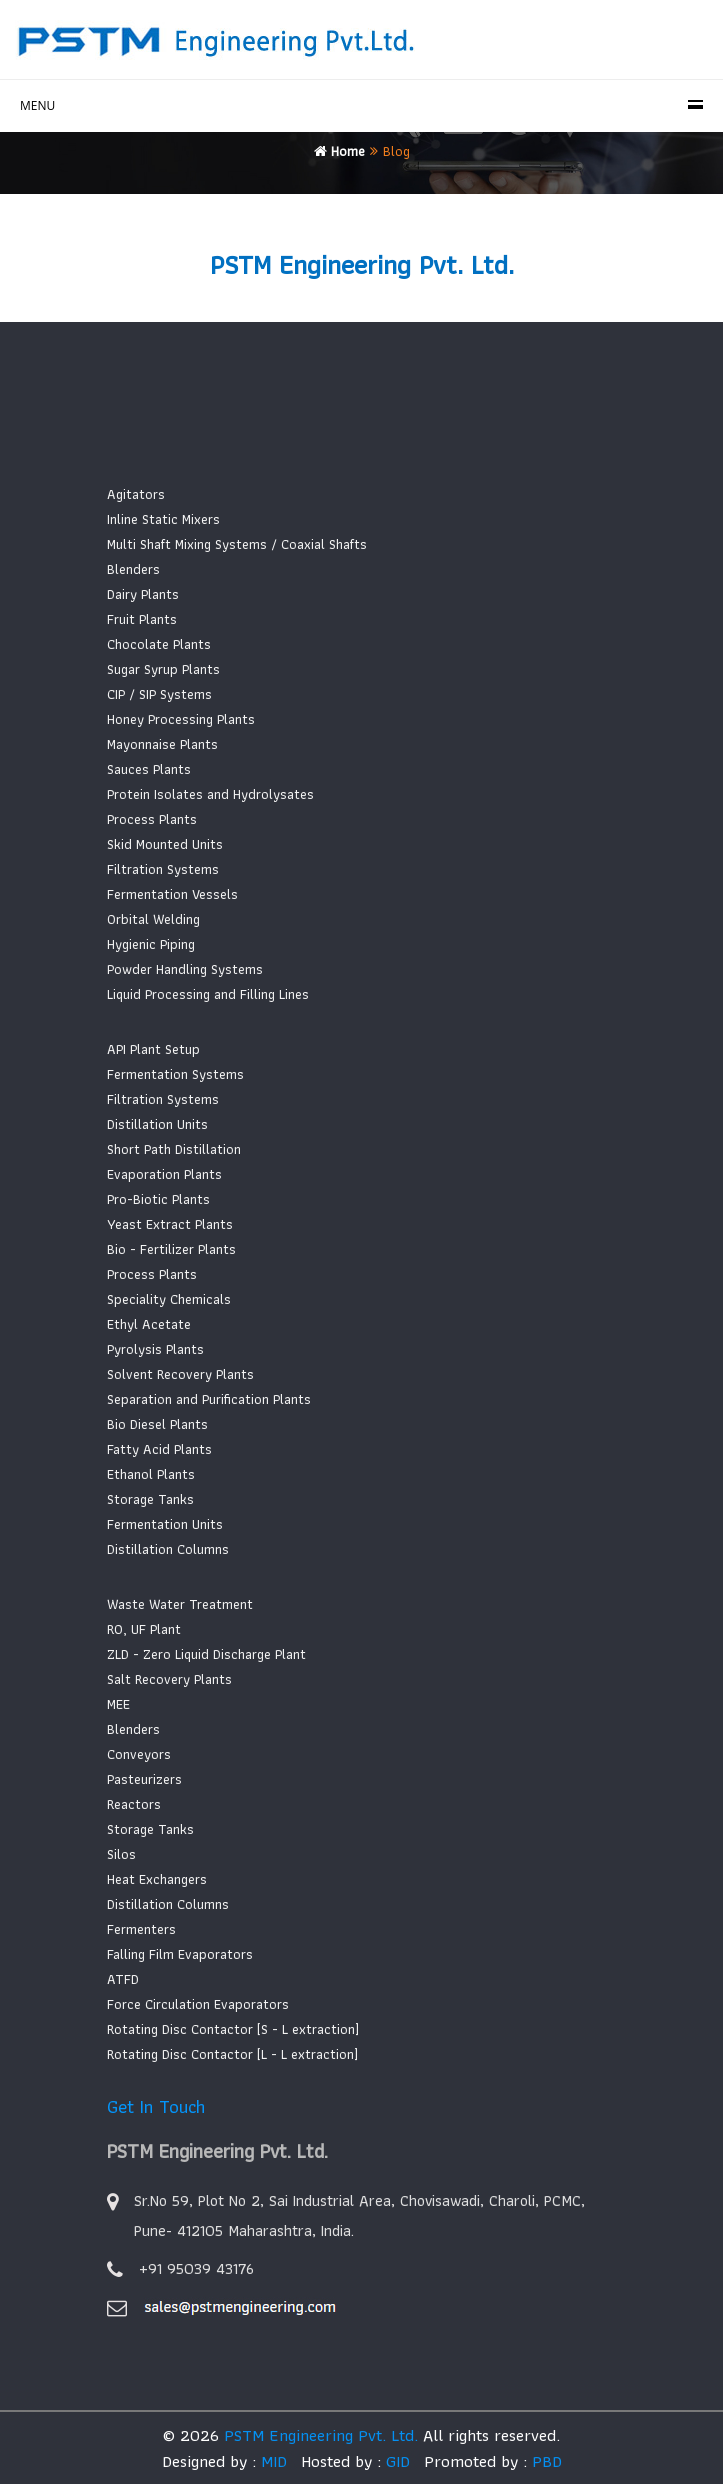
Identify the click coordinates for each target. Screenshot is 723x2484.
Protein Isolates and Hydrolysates (210, 794)
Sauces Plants (149, 769)
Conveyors (139, 1754)
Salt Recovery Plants (169, 1679)
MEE (118, 1704)
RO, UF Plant (144, 1629)
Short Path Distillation (174, 1149)
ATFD (123, 1979)
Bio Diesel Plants (157, 1424)
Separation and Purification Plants (209, 1399)
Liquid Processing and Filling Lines (208, 994)
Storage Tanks (150, 1499)
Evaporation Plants (164, 1174)
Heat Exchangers (157, 1879)
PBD (547, 2461)
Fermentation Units (165, 1524)
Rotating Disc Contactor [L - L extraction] (232, 2054)
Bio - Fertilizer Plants (171, 1249)
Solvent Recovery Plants (180, 1374)
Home (339, 151)
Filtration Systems (163, 869)
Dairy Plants (143, 594)
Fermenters (141, 1929)
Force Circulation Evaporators (198, 2004)
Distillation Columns (168, 1549)
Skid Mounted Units (165, 844)
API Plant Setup (153, 1049)
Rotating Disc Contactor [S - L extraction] (233, 2029)
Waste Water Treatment (180, 1604)
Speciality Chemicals (169, 1299)
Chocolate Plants (159, 644)
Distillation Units (157, 1124)
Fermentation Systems (175, 1074)
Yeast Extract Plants (170, 1224)
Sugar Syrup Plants (163, 669)
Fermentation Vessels (172, 894)
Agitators (136, 494)
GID (395, 2461)
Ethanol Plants (151, 1474)
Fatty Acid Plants (159, 1449)
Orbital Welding (153, 919)
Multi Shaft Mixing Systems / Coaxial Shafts (237, 544)
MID (271, 2461)
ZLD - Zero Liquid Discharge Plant (206, 1654)
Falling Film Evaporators (180, 1954)
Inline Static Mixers (163, 519)
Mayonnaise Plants (162, 744)
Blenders (133, 569)
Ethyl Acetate (149, 1324)
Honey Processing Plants (181, 719)
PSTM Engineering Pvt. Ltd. (321, 2435)
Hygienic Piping (151, 944)
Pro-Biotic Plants (158, 1199)
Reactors (134, 1804)
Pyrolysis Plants (155, 1349)
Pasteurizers (144, 1779)
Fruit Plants (142, 619)
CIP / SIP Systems (159, 694)
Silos (121, 1854)
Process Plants (152, 819)
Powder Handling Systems (185, 969)
